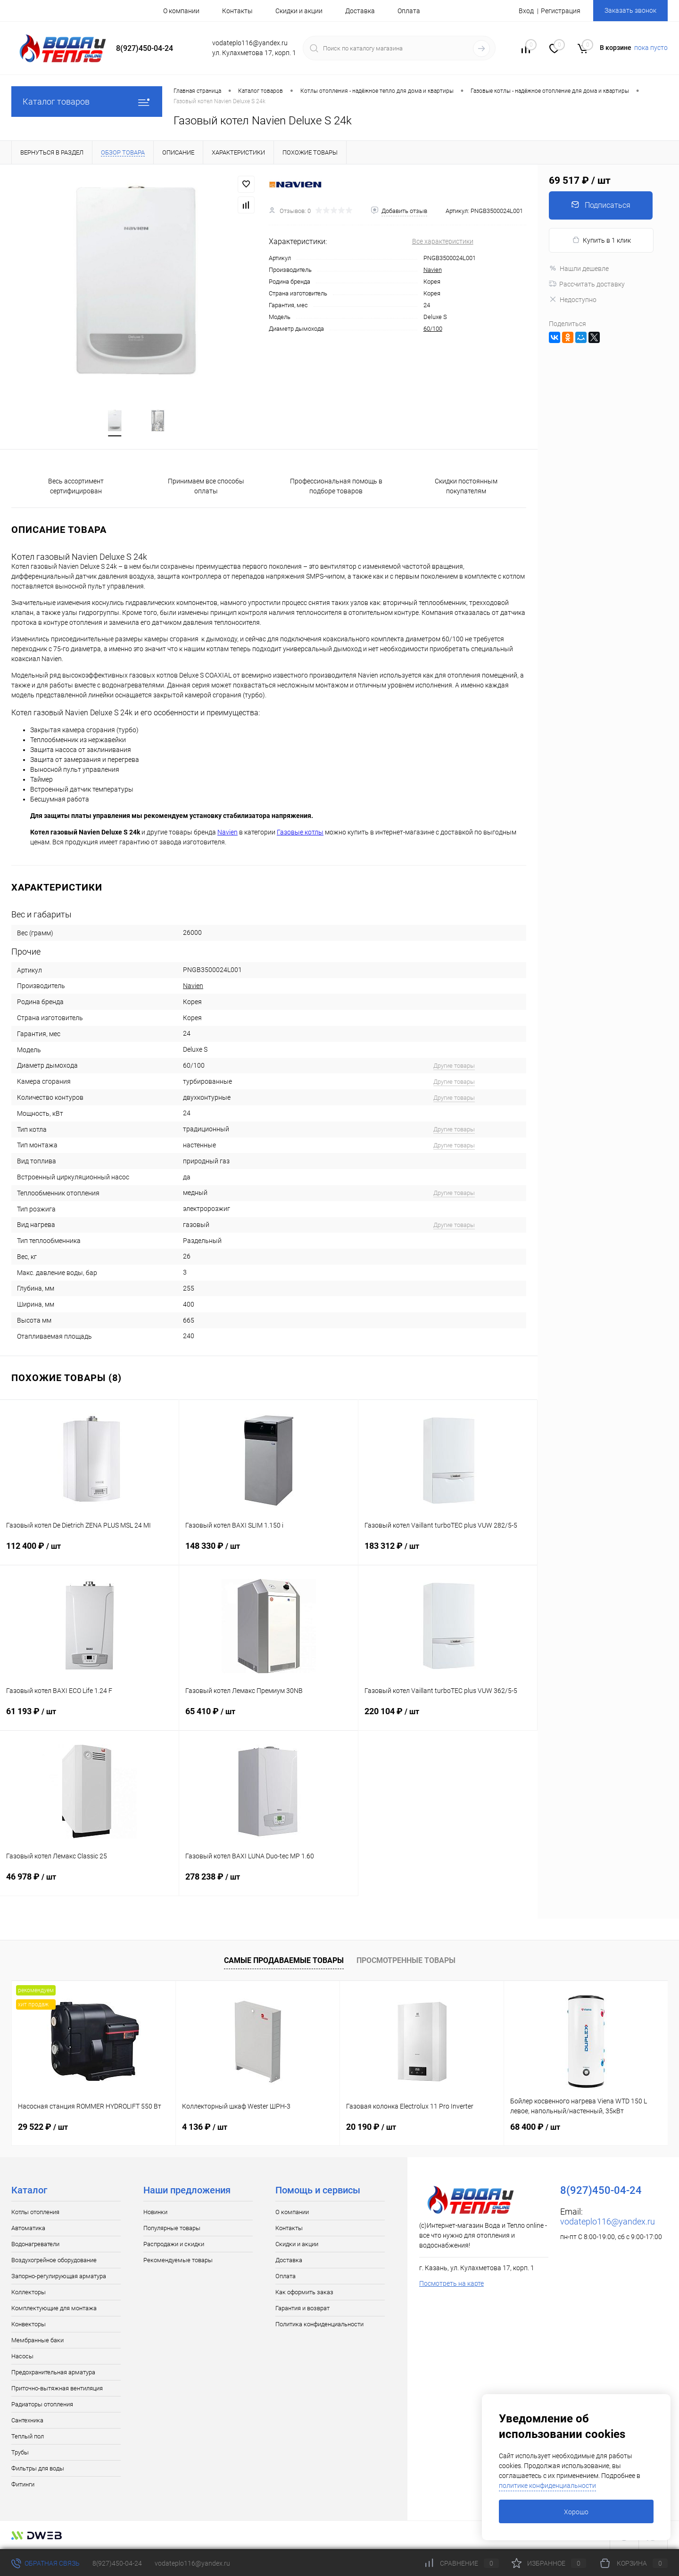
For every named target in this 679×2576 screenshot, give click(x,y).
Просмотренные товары (405, 1961)
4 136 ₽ (204, 2128)
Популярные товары (171, 2229)
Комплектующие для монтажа (54, 2309)
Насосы (22, 2357)
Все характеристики (442, 241)
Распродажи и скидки (173, 2245)
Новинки (155, 2212)
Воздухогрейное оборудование (54, 2261)
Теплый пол (27, 2437)
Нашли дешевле (579, 268)
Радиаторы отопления (42, 2405)
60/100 (432, 328)
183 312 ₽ (447, 1552)
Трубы (20, 2453)
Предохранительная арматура (53, 2373)
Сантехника (27, 2421)
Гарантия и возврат (302, 2309)
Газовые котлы (300, 833)
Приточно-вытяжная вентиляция (57, 2389)
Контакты (237, 11)
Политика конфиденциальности (319, 2325)
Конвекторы (28, 2325)
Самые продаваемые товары (284, 1961)
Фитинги (22, 2485)
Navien (432, 269)
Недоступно (572, 299)
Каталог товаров (87, 101)
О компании (181, 11)
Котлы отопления (35, 2212)
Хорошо (576, 2512)
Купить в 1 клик (601, 240)
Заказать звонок (630, 10)
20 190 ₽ (371, 2128)
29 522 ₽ (43, 2128)
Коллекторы (28, 2293)
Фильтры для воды (37, 2469)
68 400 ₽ (535, 2128)
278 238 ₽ (268, 1883)
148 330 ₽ (268, 1552)
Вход (526, 11)
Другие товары (454, 1066)
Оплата (408, 11)
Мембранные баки (37, 2341)
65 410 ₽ (268, 1718)
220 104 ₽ (447, 1718)
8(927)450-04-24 (117, 2563)
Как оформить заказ (304, 2293)
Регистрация (560, 11)
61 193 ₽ (89, 1718)
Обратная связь (45, 2563)
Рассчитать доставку (587, 284)
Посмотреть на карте (451, 2284)
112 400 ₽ (89, 1552)
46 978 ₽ (89, 1883)
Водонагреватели (35, 2245)
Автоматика (28, 2229)
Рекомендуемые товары (178, 2261)
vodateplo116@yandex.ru (607, 2222)
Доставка (360, 11)
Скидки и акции (299, 11)
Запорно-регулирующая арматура (58, 2277)
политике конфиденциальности (547, 2485)
